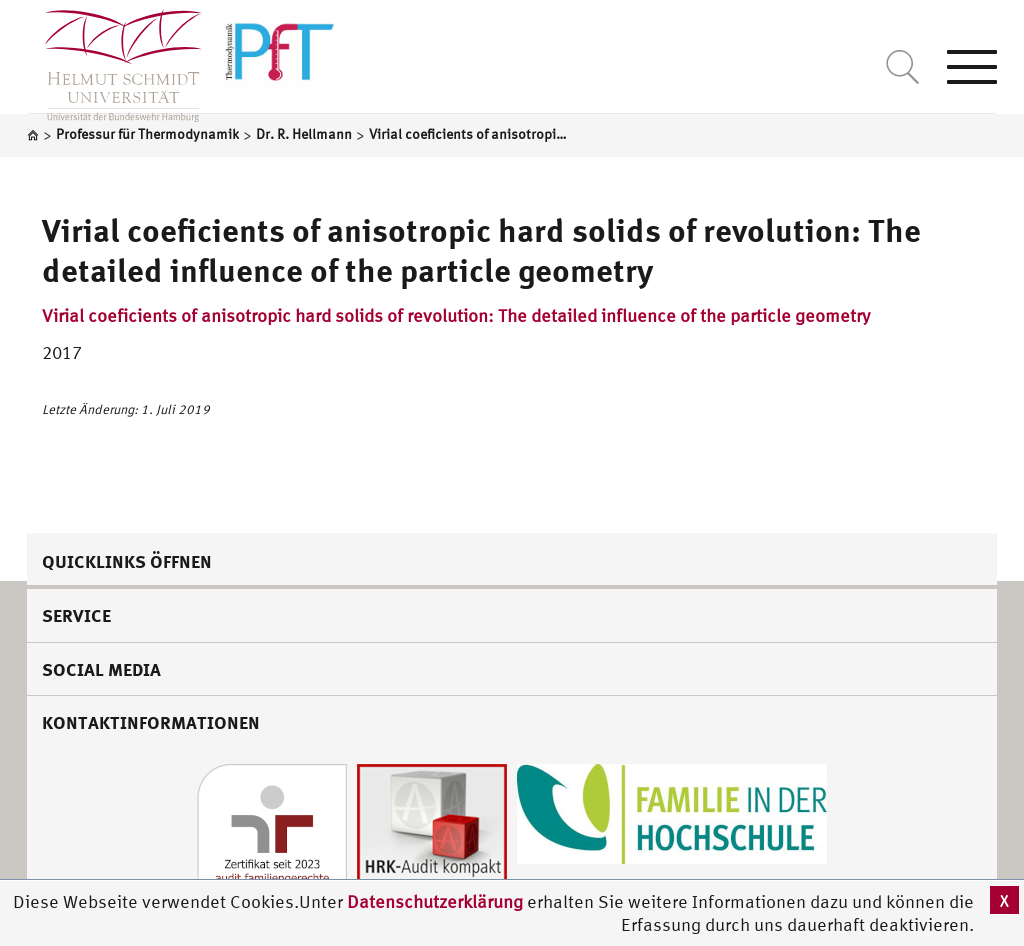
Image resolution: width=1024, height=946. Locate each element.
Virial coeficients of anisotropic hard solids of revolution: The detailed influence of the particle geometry (456, 315)
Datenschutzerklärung (435, 901)
